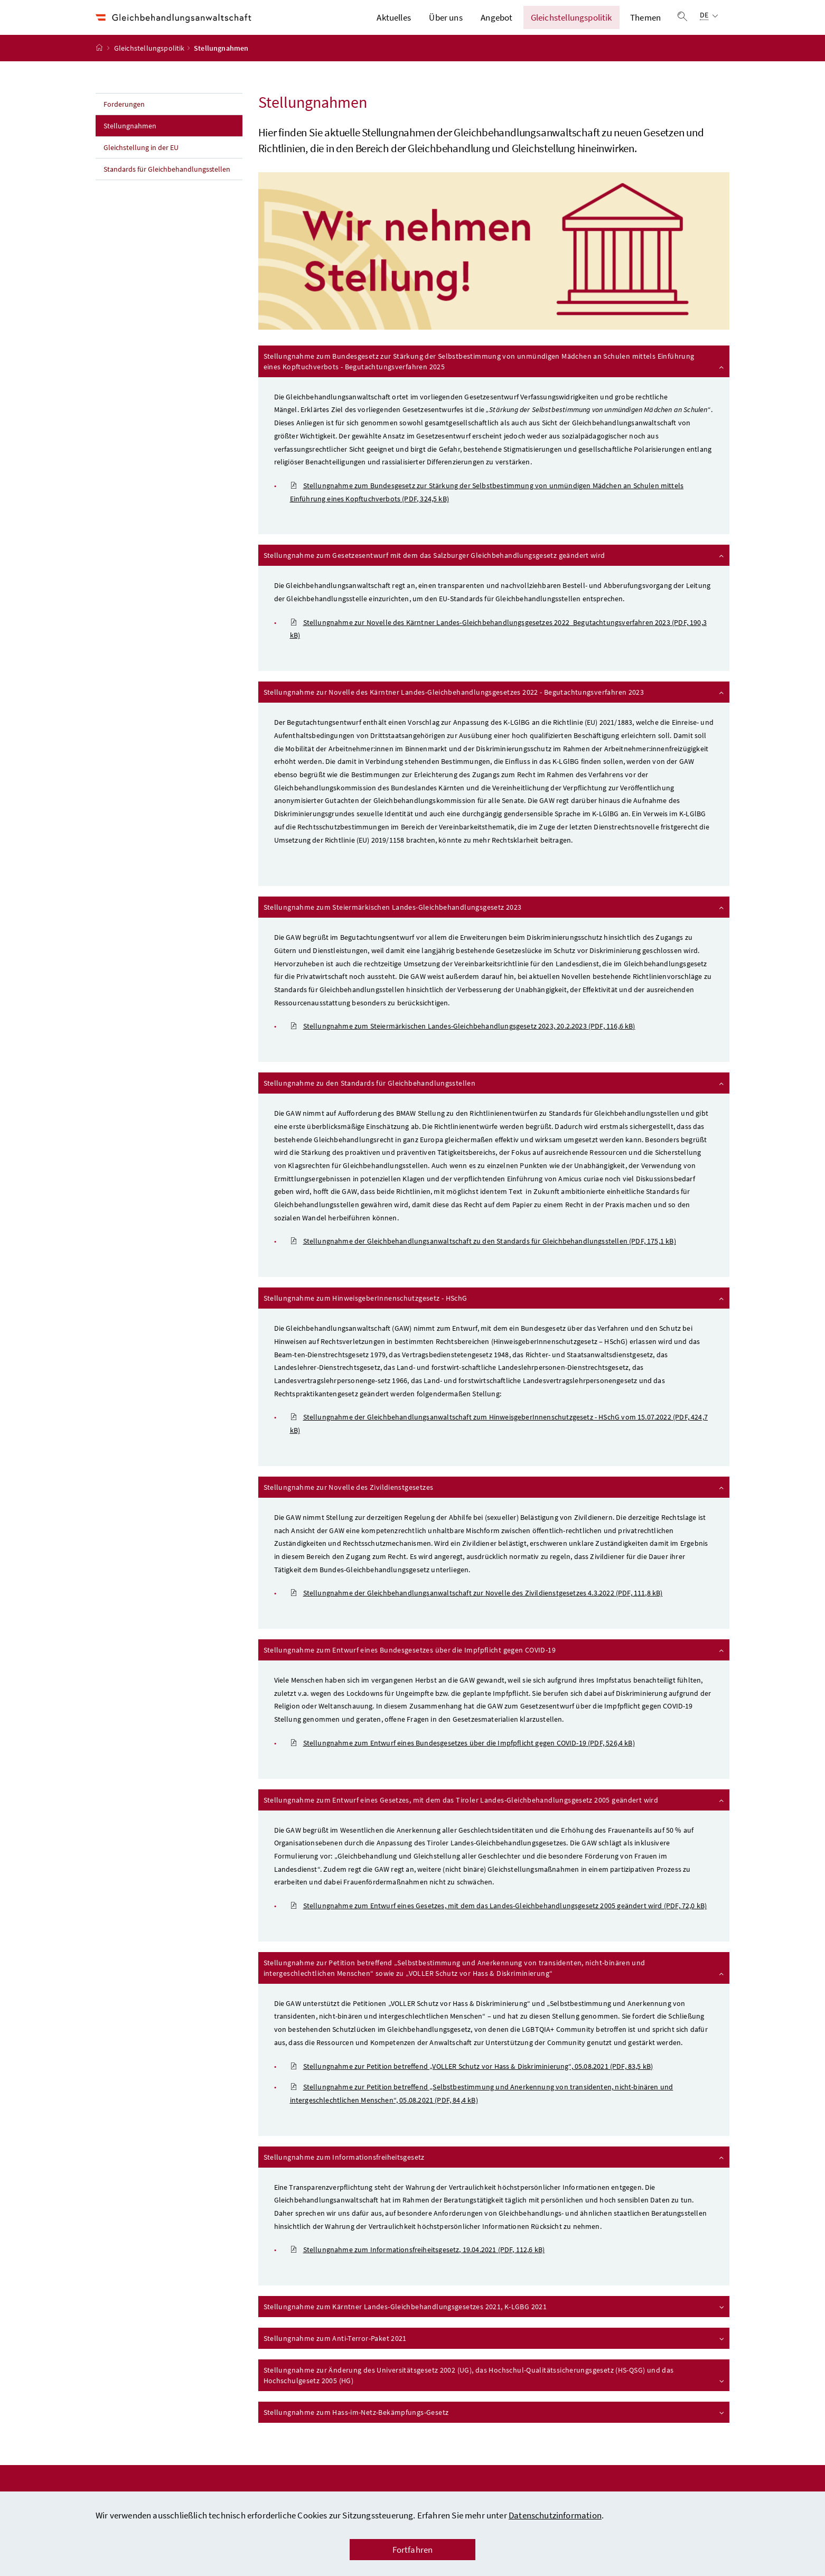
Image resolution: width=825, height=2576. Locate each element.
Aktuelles (394, 25)
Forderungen (124, 119)
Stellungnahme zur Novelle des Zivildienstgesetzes (495, 1501)
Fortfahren (412, 2549)
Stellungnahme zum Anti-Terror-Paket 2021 (495, 2352)
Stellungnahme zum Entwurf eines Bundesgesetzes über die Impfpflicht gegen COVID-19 (495, 1664)
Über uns (445, 25)
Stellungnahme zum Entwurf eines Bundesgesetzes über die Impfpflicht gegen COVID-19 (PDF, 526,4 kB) (462, 1757)
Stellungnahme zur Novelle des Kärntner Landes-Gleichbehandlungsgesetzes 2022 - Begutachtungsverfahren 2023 (495, 706)
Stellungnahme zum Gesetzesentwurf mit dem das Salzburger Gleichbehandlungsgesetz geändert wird (495, 570)
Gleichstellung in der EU (141, 162)
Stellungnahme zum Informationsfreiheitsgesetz (495, 2171)
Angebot (496, 25)
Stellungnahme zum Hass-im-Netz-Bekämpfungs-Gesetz (495, 2426)
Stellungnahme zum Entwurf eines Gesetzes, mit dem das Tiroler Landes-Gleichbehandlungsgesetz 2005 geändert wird (495, 1814)
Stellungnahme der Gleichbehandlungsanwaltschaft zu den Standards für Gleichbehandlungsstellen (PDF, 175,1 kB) (483, 1256)
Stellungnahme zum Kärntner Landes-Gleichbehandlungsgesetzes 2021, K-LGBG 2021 (495, 2321)
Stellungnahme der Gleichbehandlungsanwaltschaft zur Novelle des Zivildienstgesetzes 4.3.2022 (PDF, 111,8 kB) (476, 1608)
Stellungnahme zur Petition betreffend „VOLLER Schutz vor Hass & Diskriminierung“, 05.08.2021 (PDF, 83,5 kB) (471, 2081)
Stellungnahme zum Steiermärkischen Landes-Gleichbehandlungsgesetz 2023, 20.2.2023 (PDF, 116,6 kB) (462, 1041)
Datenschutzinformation (555, 2515)
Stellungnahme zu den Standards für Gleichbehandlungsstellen (495, 1097)
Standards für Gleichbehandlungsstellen (168, 184)
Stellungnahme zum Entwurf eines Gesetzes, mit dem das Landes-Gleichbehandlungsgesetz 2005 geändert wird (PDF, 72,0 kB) (498, 1920)
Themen (645, 25)
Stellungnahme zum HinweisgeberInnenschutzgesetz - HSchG (495, 1312)
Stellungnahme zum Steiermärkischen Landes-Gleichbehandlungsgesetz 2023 (495, 921)
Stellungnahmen (153, 140)
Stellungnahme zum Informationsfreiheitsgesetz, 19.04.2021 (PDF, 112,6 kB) (417, 2265)
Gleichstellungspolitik (571, 25)
